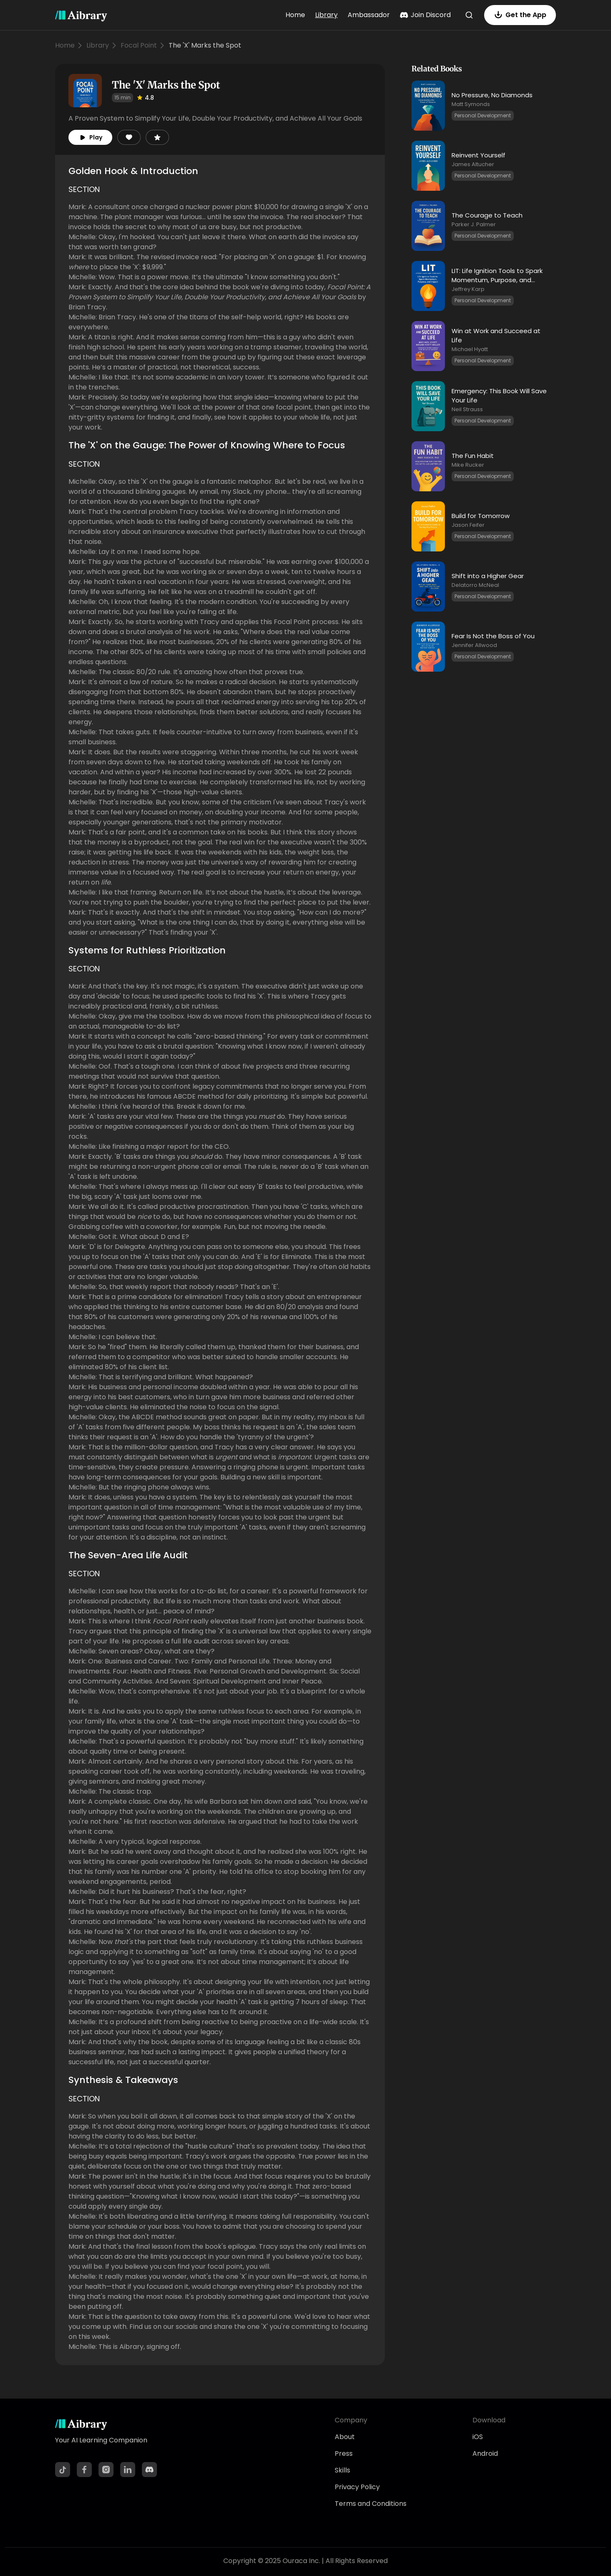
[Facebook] (84, 2469)
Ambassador (369, 15)
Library (326, 15)
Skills (342, 2470)
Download (488, 2420)
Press (344, 2453)
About (345, 2437)
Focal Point (139, 45)
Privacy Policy (357, 2487)
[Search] (469, 15)
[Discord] (149, 2469)
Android (485, 2453)
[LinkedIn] (127, 2469)
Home (295, 15)
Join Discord (425, 15)
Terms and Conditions (370, 2503)
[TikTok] (62, 2469)
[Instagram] (106, 2469)
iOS (477, 2437)
